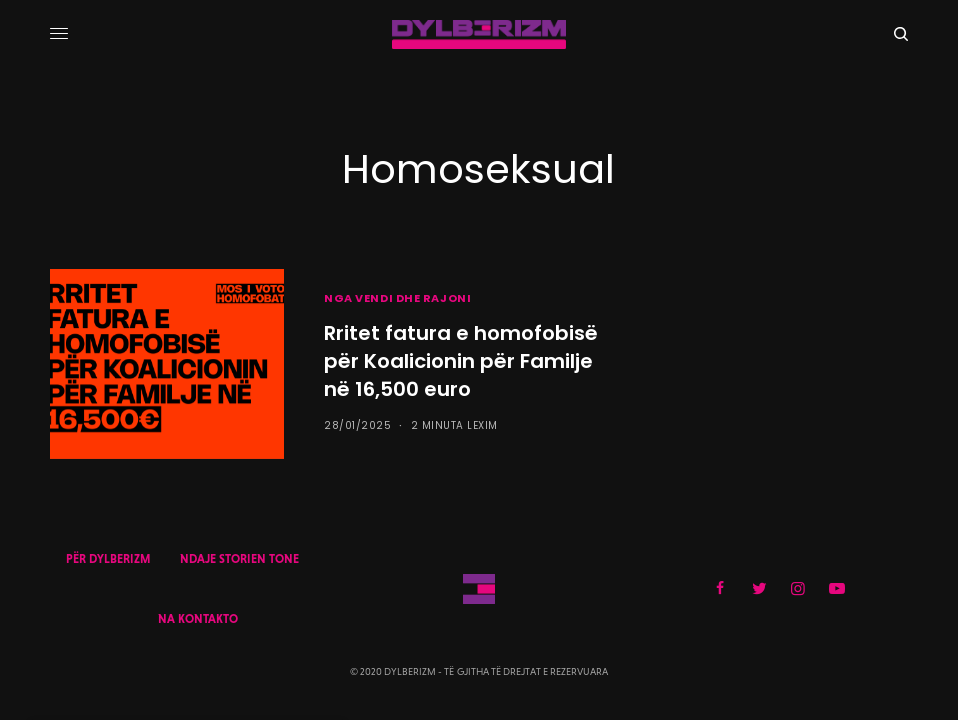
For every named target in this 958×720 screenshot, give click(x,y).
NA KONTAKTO (198, 619)
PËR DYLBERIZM (108, 559)
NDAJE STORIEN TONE (239, 559)
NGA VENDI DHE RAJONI (397, 298)
